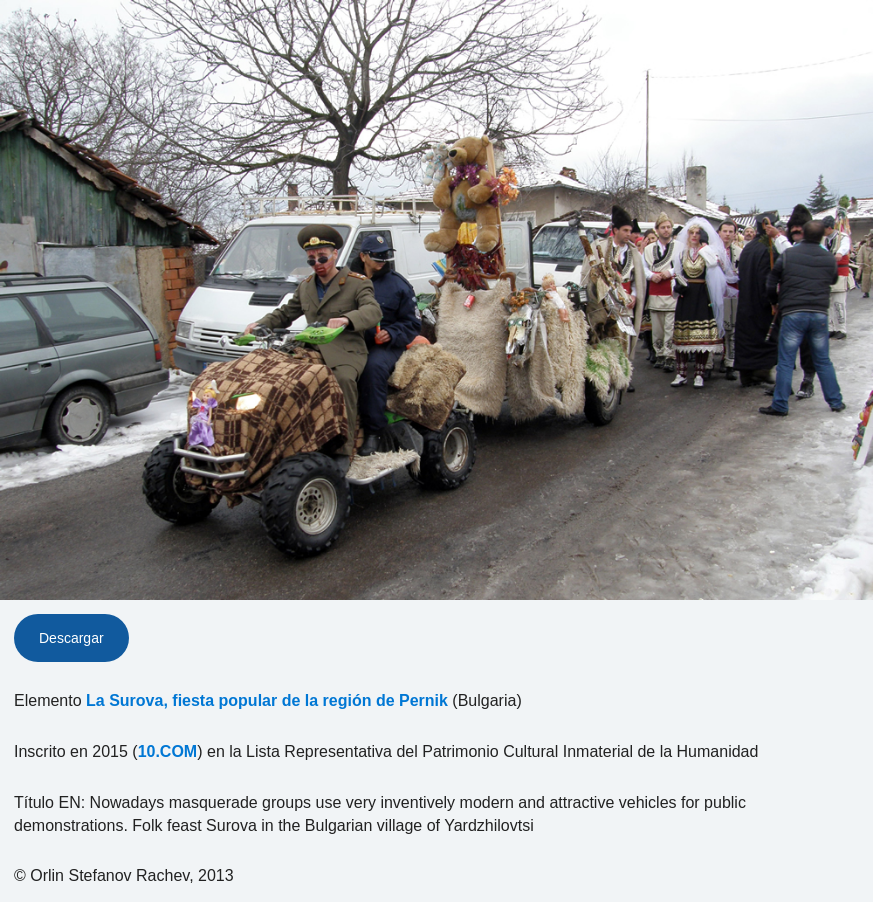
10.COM (168, 751)
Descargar (71, 638)
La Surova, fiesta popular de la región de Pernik (267, 700)
